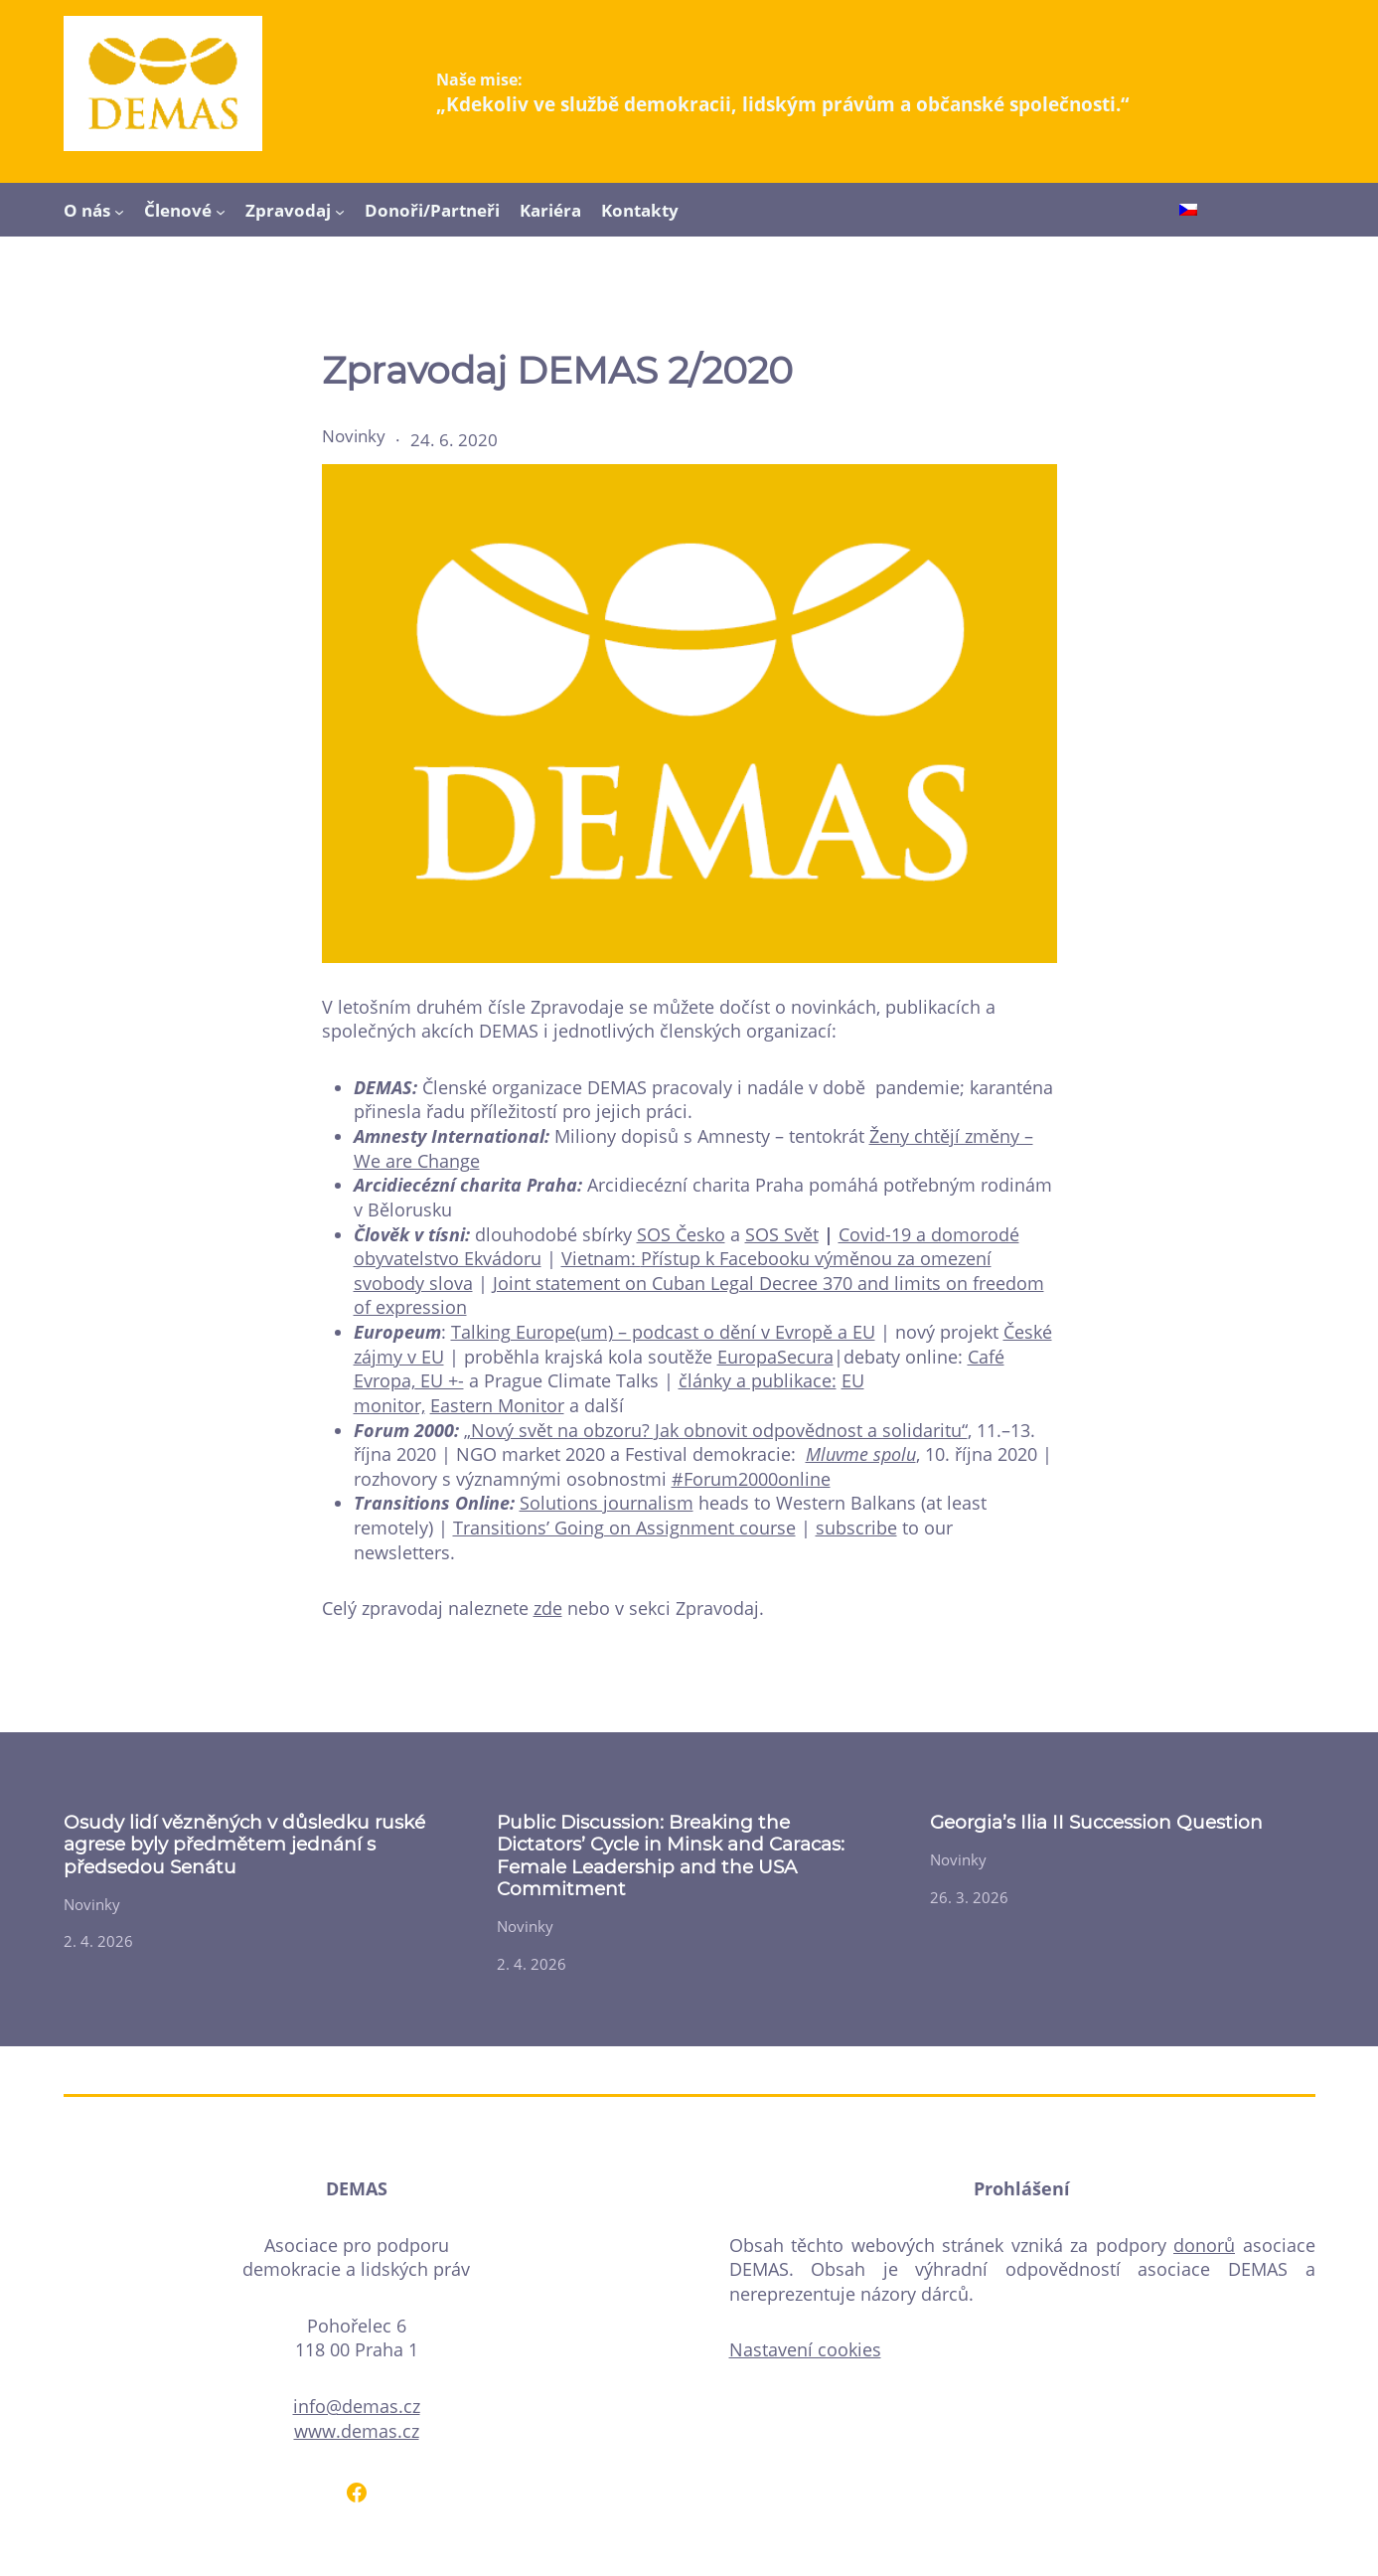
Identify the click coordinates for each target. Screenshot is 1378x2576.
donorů (1204, 2245)
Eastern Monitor (497, 1405)
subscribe (856, 1527)
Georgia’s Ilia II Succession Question (1096, 1823)
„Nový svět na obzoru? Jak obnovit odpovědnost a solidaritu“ (716, 1430)
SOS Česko (681, 1234)
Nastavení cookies (805, 2349)
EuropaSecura (775, 1356)
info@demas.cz (356, 2406)
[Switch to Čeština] (1188, 212)
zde (548, 1608)
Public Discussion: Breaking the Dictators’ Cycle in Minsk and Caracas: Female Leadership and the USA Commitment (670, 1856)
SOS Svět (782, 1234)
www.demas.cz (356, 2431)
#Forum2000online (751, 1479)
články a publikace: (758, 1380)
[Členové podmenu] (221, 211)
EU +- (439, 1380)
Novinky (353, 435)
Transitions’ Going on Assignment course (624, 1527)
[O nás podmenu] (119, 211)
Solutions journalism (606, 1503)
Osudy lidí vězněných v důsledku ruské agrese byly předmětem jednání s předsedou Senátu (244, 1845)
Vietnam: (601, 1258)
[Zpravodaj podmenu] (340, 211)
